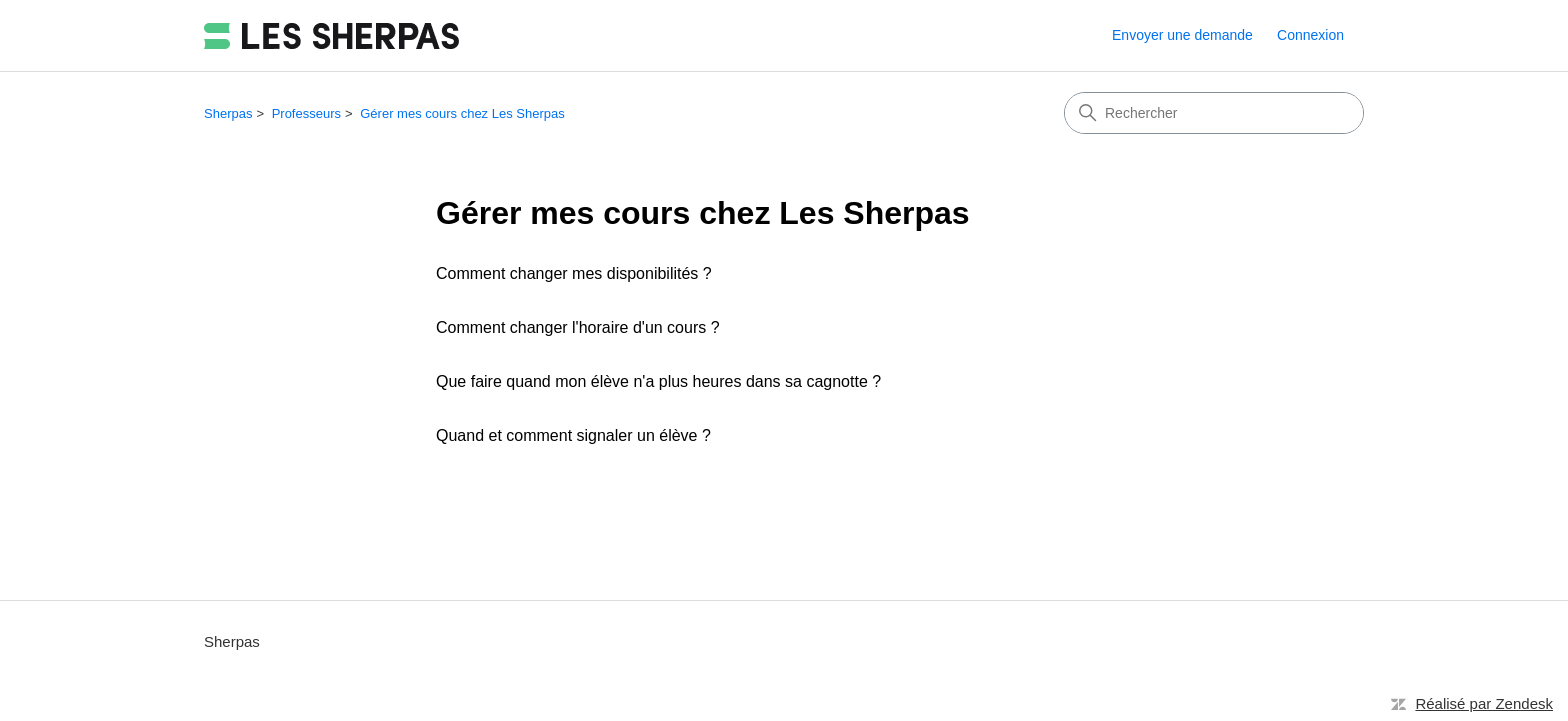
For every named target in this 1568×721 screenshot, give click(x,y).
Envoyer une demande (1182, 35)
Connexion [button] (1310, 35)
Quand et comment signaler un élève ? (573, 435)
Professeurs (306, 113)
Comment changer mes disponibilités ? (574, 273)
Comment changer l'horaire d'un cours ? (578, 327)
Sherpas (228, 113)
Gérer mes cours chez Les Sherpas (462, 113)
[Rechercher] (1214, 113)
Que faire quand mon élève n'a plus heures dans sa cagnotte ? (658, 381)
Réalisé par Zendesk (1484, 703)
